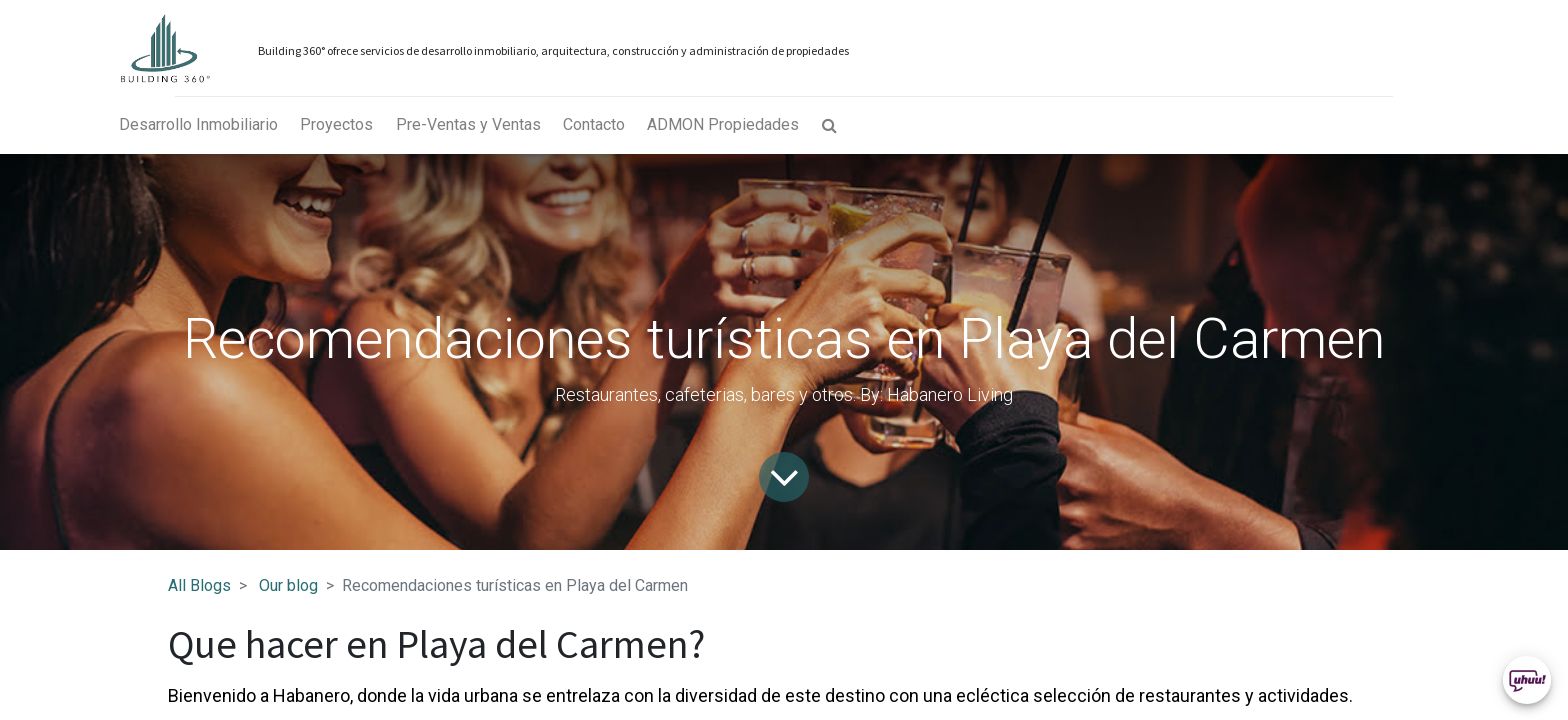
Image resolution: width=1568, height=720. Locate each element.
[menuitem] (198, 125)
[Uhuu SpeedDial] (1527, 680)
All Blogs (199, 585)
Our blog (288, 585)
